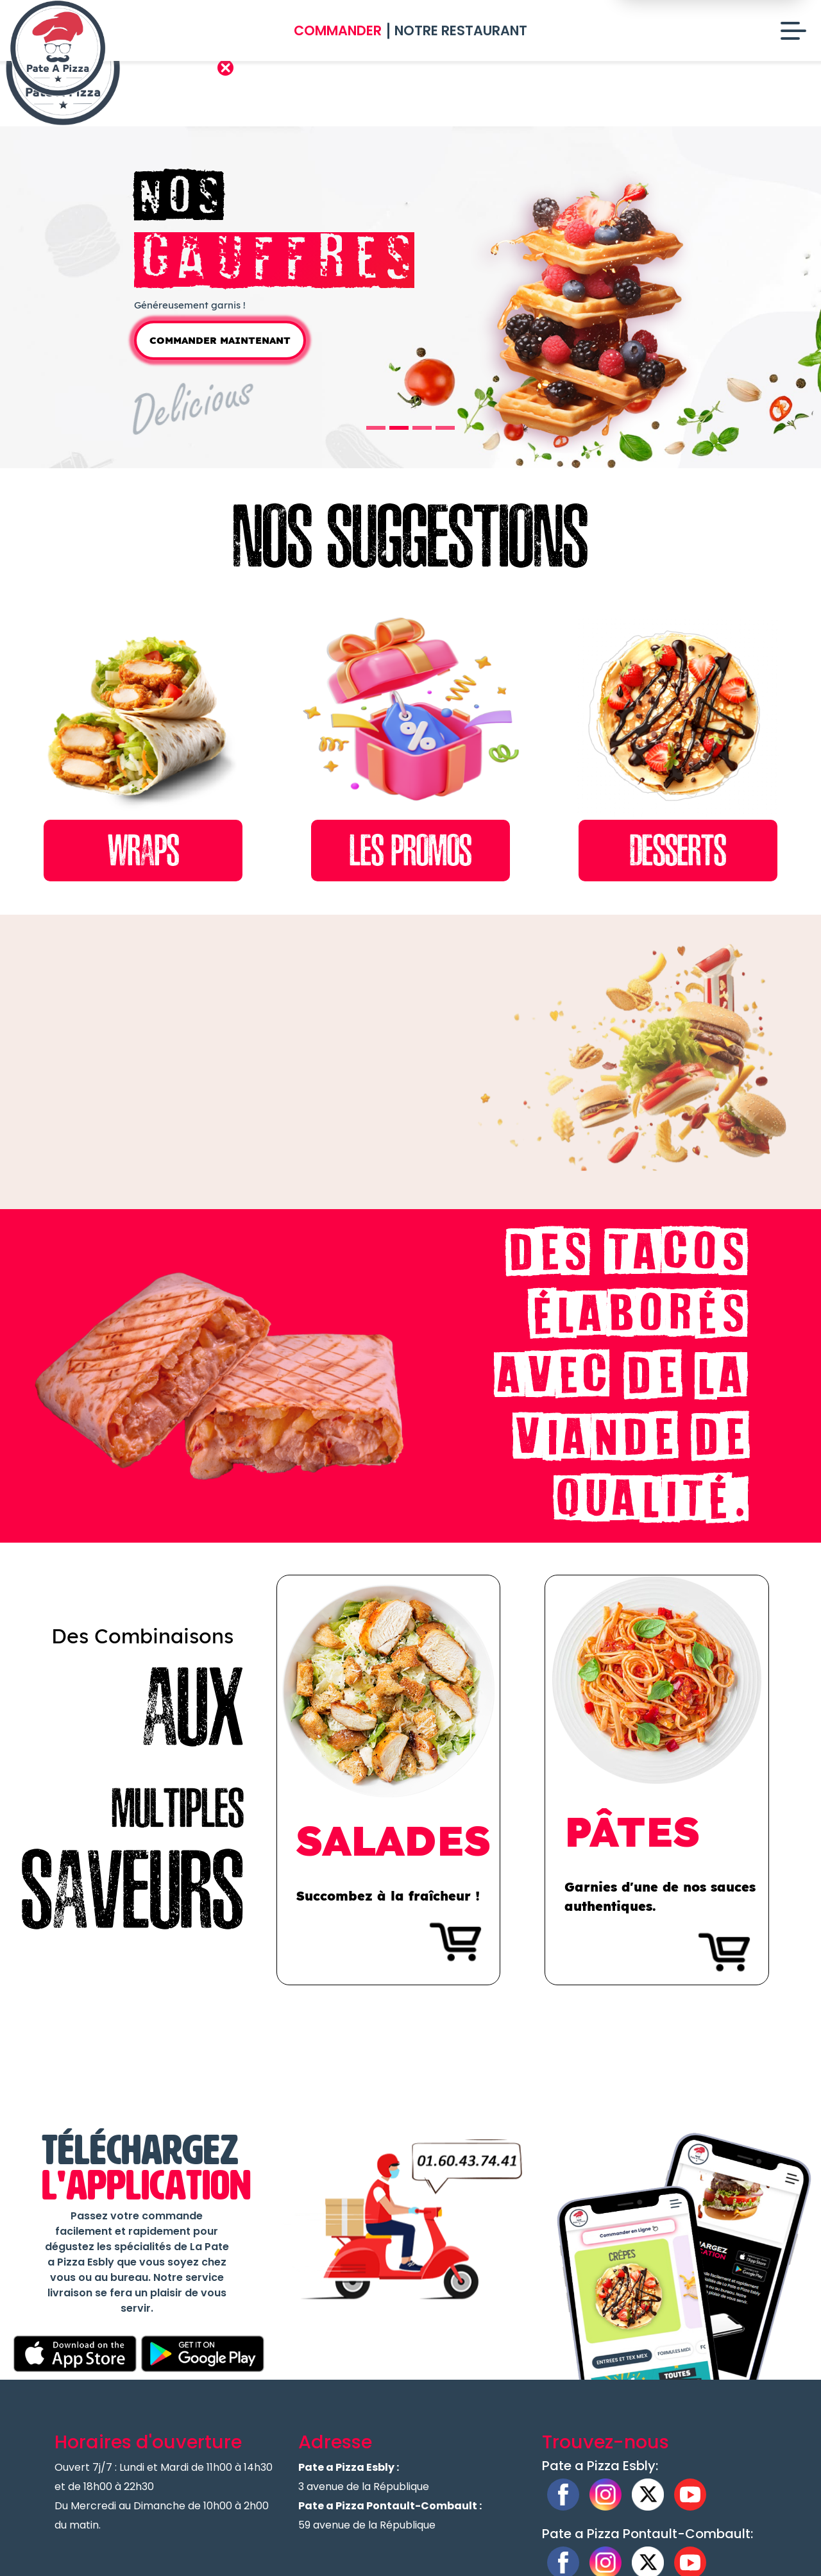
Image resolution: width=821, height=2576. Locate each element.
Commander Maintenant (220, 375)
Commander (338, 30)
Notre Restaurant (460, 30)
